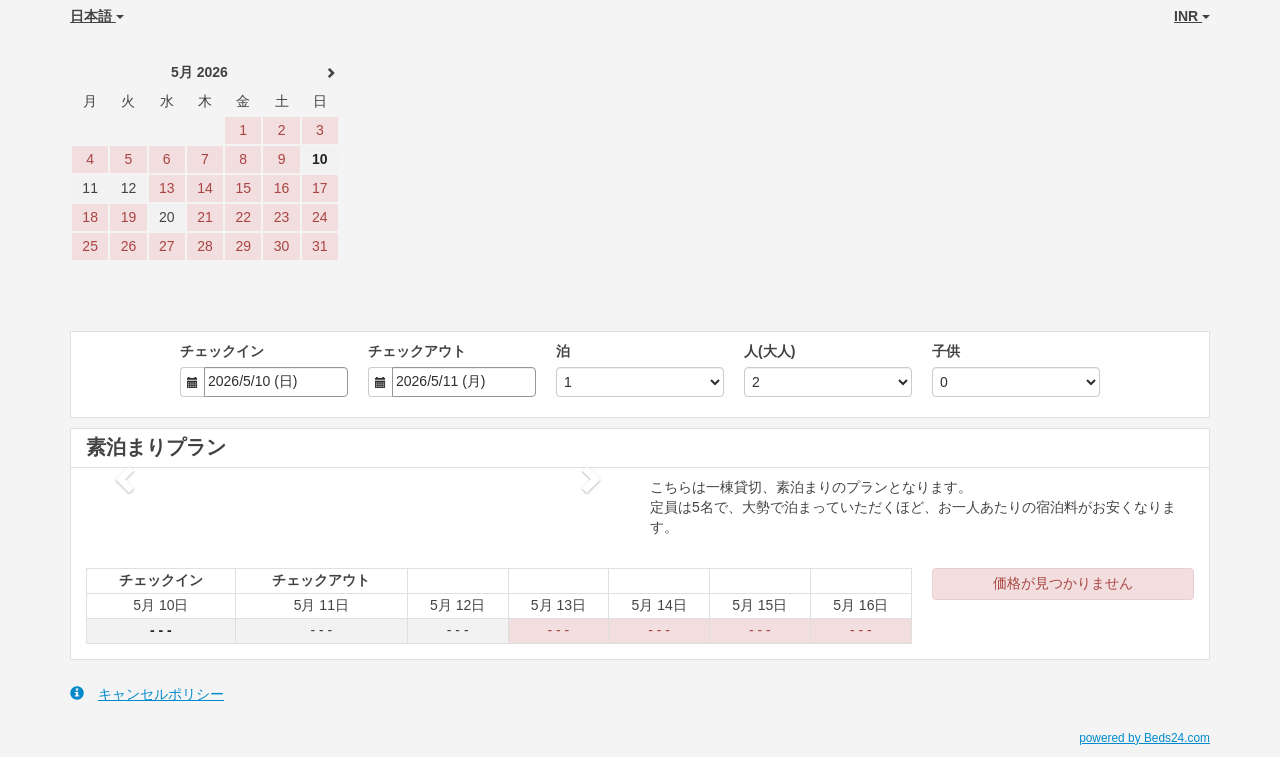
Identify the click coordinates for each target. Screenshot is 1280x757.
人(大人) (769, 351)
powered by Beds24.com (1144, 738)
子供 (946, 351)
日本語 (97, 16)
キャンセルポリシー (147, 693)
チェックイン (222, 351)
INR (1192, 16)
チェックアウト (417, 351)
